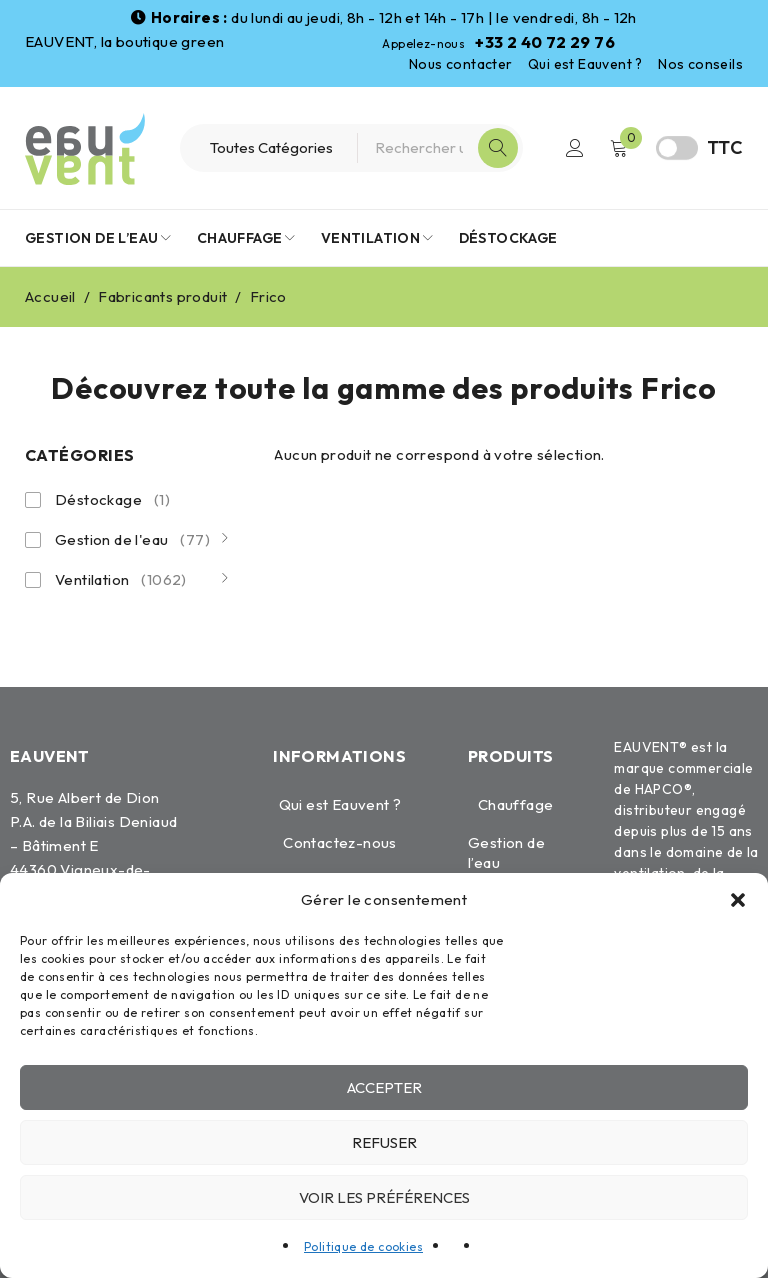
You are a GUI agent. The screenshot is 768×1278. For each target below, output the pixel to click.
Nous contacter (461, 64)
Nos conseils (700, 64)
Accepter (384, 1087)
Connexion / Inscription (575, 148)
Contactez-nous (340, 842)
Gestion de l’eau (506, 852)
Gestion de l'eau (132, 540)
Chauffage (516, 804)
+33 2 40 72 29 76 (545, 42)
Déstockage (112, 500)
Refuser (384, 1142)
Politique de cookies (363, 1246)
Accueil (50, 296)
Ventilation (121, 580)
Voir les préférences (384, 1197)
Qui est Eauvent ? (585, 64)
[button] (738, 900)
